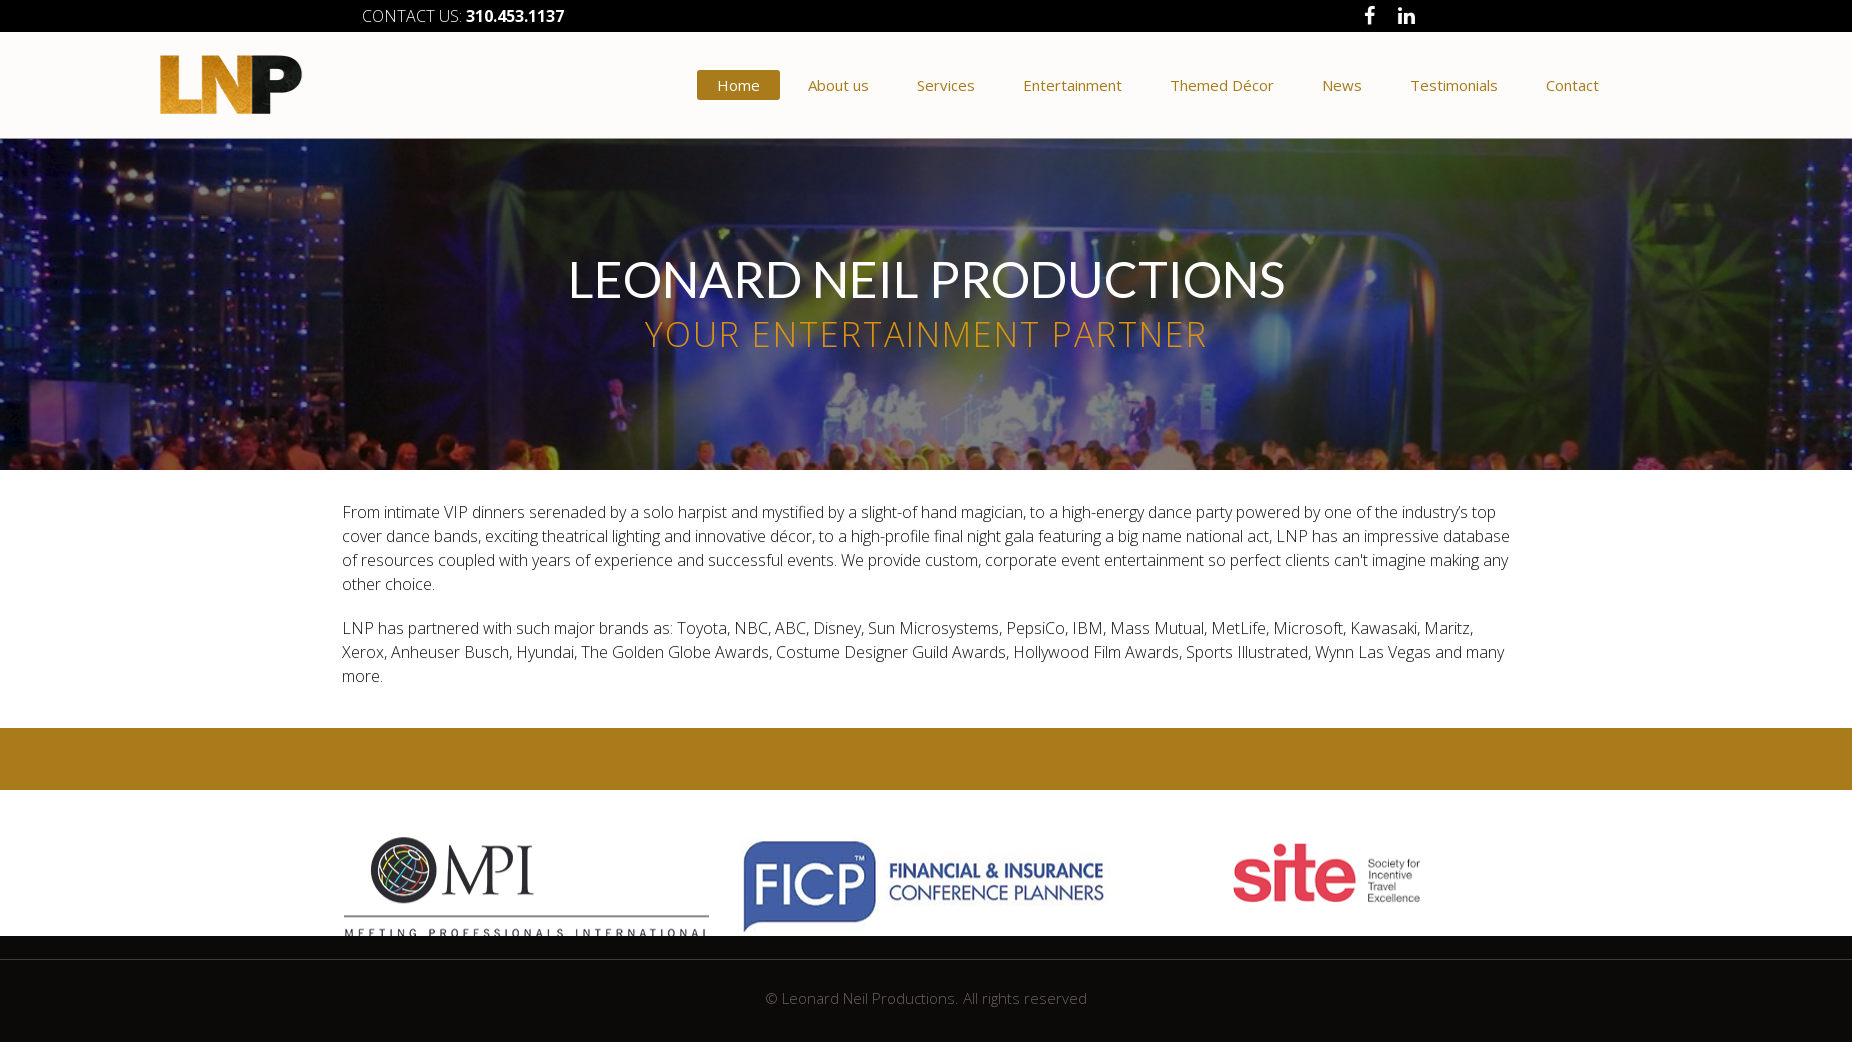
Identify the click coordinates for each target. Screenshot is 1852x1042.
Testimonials (1454, 85)
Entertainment (1072, 85)
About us (838, 85)
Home (738, 85)
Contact (1572, 85)
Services (946, 85)
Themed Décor (1222, 85)
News (1342, 85)
